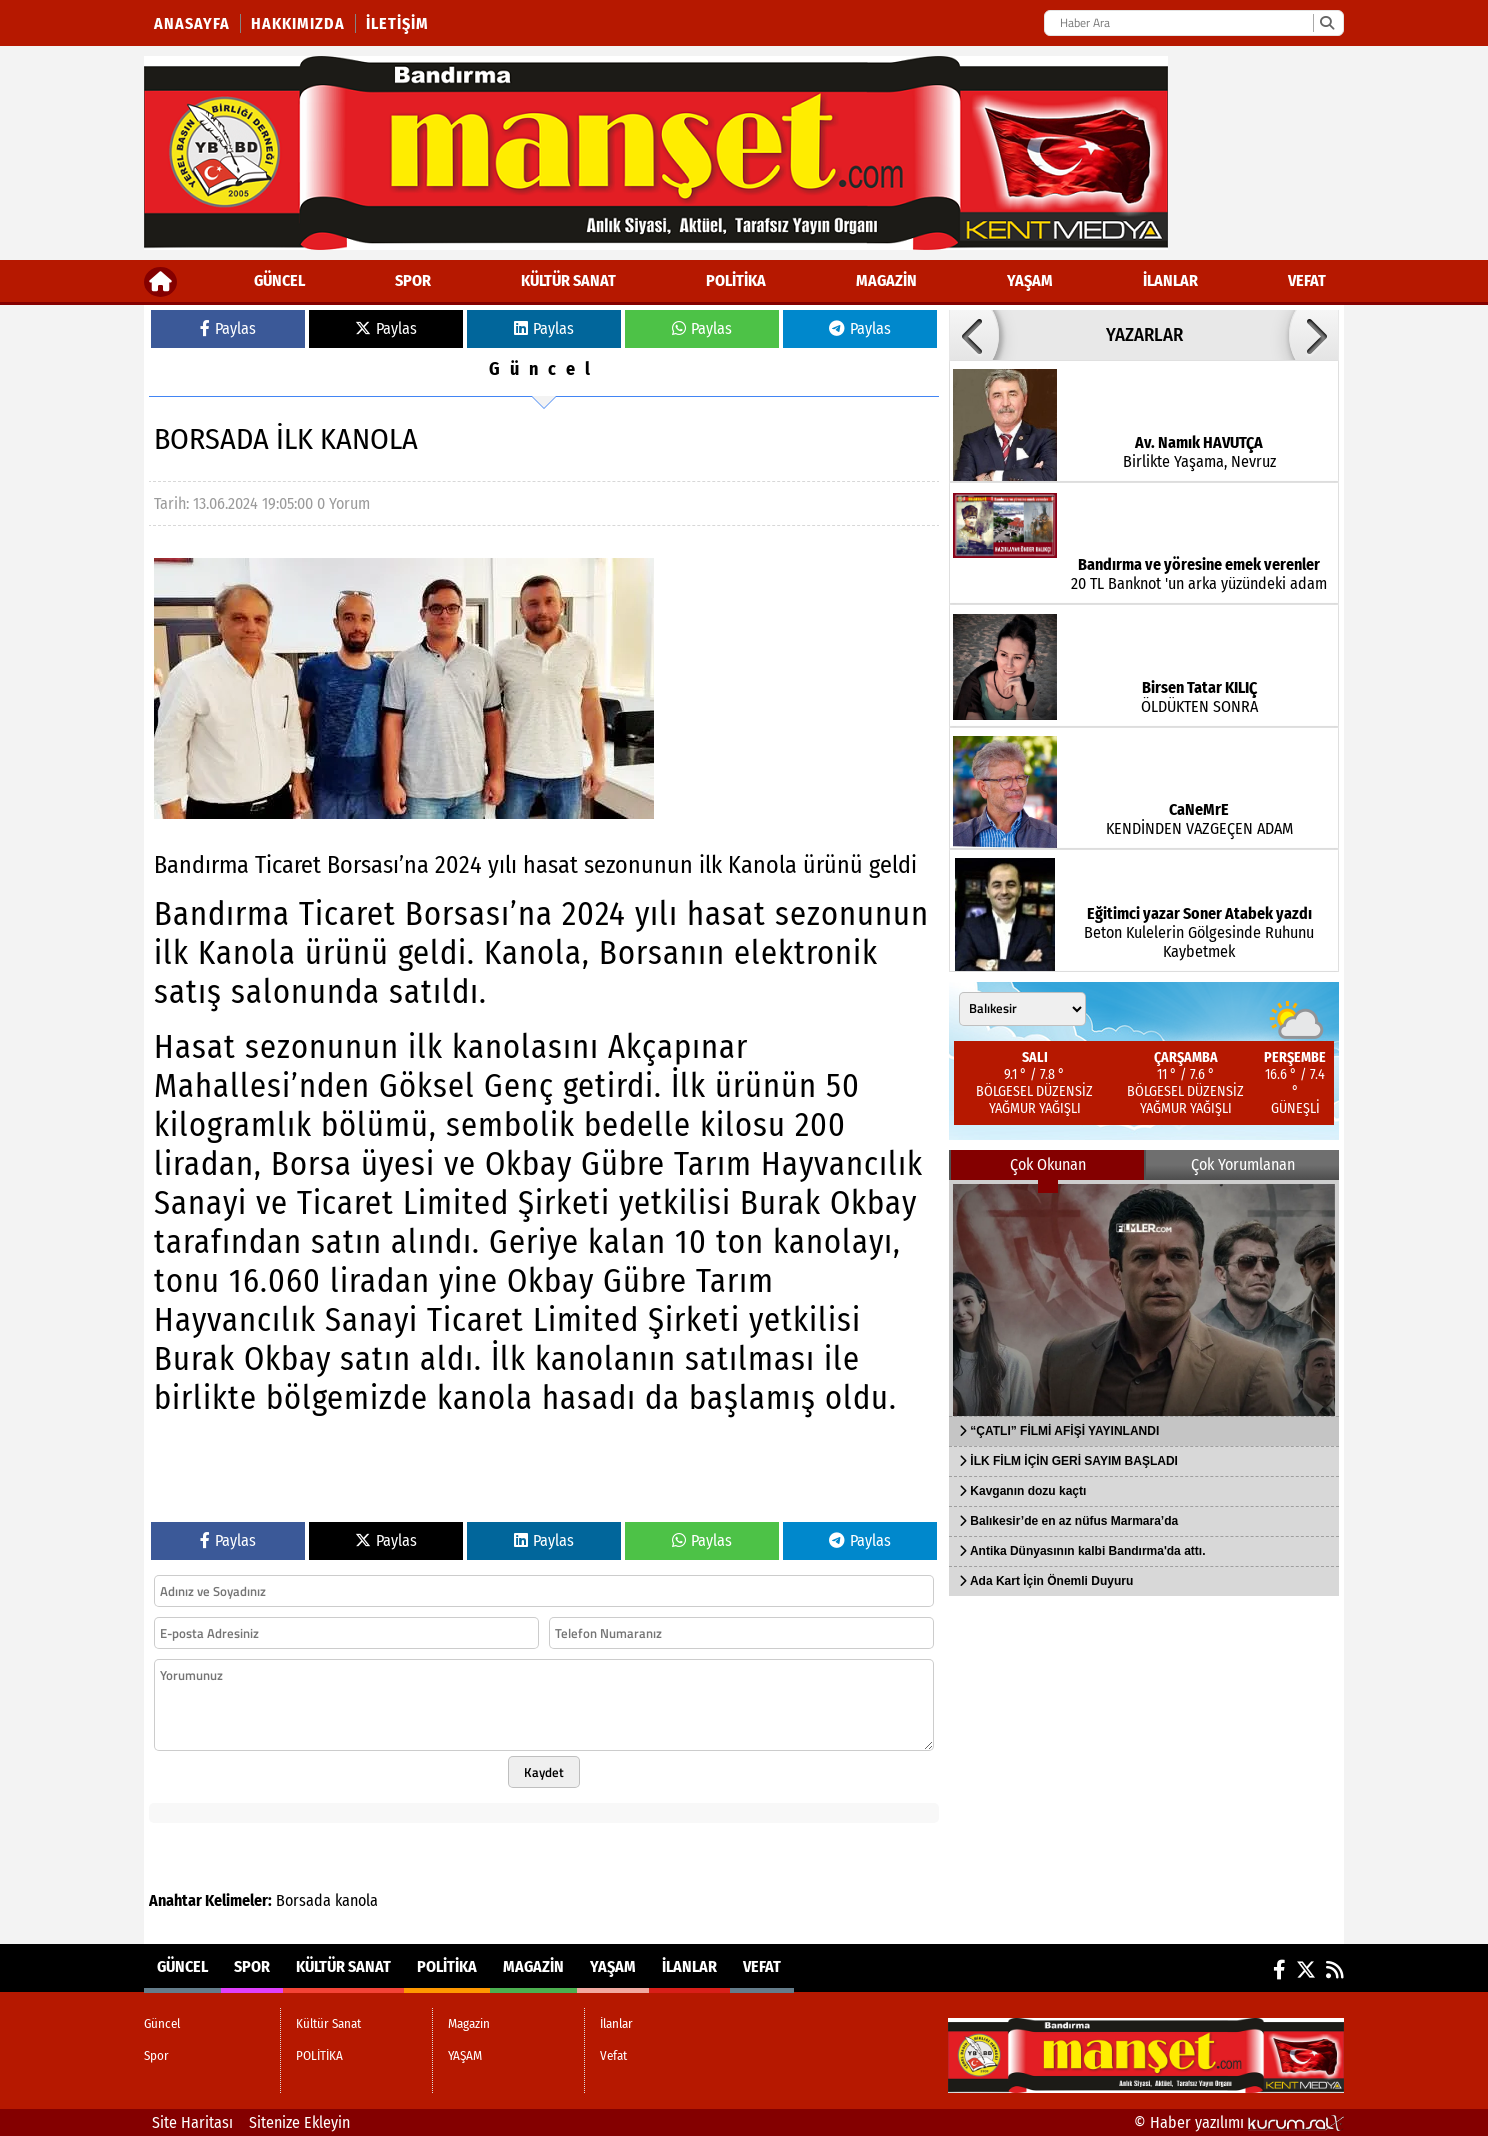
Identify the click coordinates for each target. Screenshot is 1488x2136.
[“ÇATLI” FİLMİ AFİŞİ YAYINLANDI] (1144, 1298)
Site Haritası (192, 2122)
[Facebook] (1279, 1970)
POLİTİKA (736, 280)
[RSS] (1335, 1970)
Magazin (886, 280)
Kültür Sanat (568, 280)
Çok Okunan (1048, 1164)
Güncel (279, 280)
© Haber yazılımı (1239, 2122)
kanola (356, 1900)
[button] (974, 335)
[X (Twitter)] (1306, 1970)
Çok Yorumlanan (1243, 1164)
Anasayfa (192, 23)
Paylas (228, 328)
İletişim (397, 23)
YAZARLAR (1144, 335)
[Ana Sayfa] (160, 281)
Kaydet (544, 1772)
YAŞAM (1030, 280)
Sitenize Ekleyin (299, 2122)
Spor (413, 280)
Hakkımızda (298, 23)
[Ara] (1326, 23)
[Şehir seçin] (1022, 1009)
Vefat (1307, 280)
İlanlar (1170, 280)
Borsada (303, 1900)
